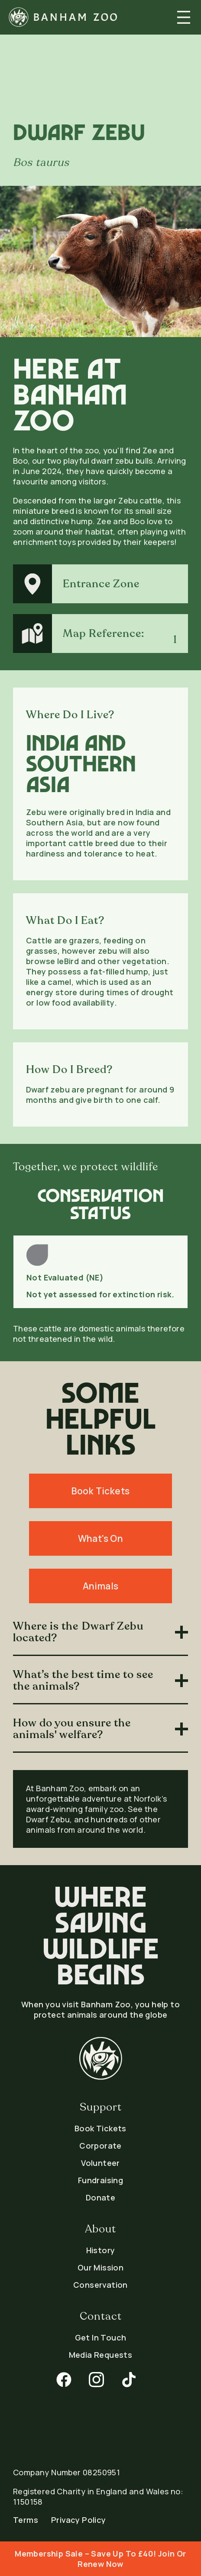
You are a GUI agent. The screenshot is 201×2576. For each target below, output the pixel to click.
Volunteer (100, 2163)
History (100, 2250)
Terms (25, 2520)
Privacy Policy (78, 2520)
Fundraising (100, 2180)
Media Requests (101, 2354)
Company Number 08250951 (66, 2472)
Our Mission (100, 2267)
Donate (100, 2197)
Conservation (100, 2284)
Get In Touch (100, 2337)
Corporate (100, 2145)
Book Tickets (100, 2128)
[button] (183, 17)
